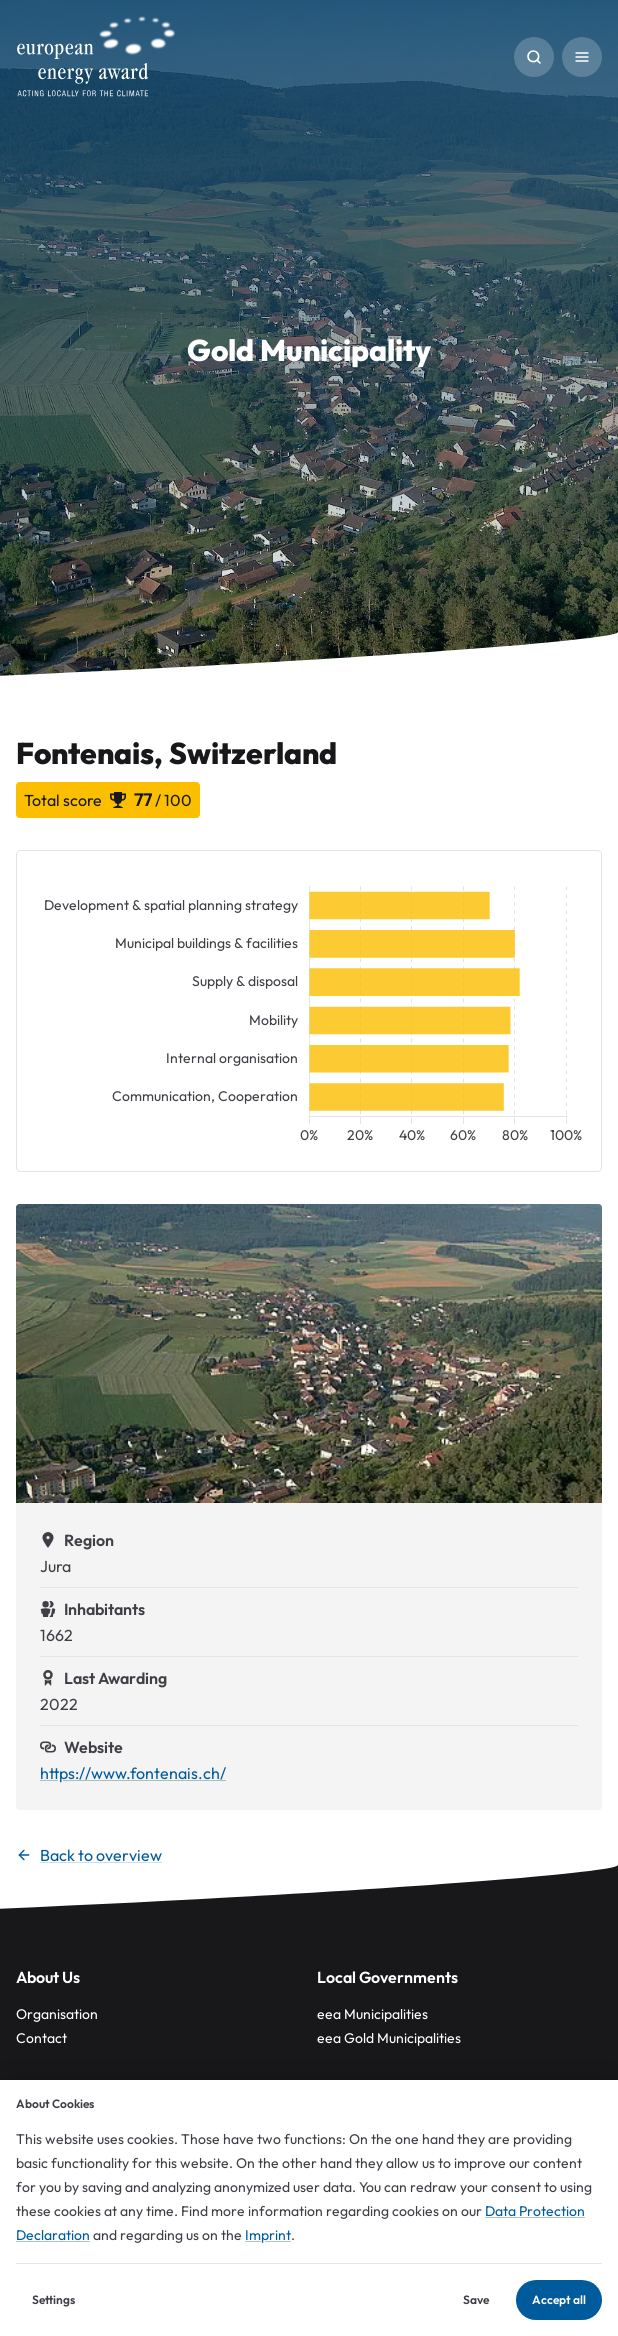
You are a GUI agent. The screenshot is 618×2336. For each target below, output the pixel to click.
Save (476, 2299)
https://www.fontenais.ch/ (133, 1773)
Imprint (268, 2235)
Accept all (559, 2299)
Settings (53, 2299)
